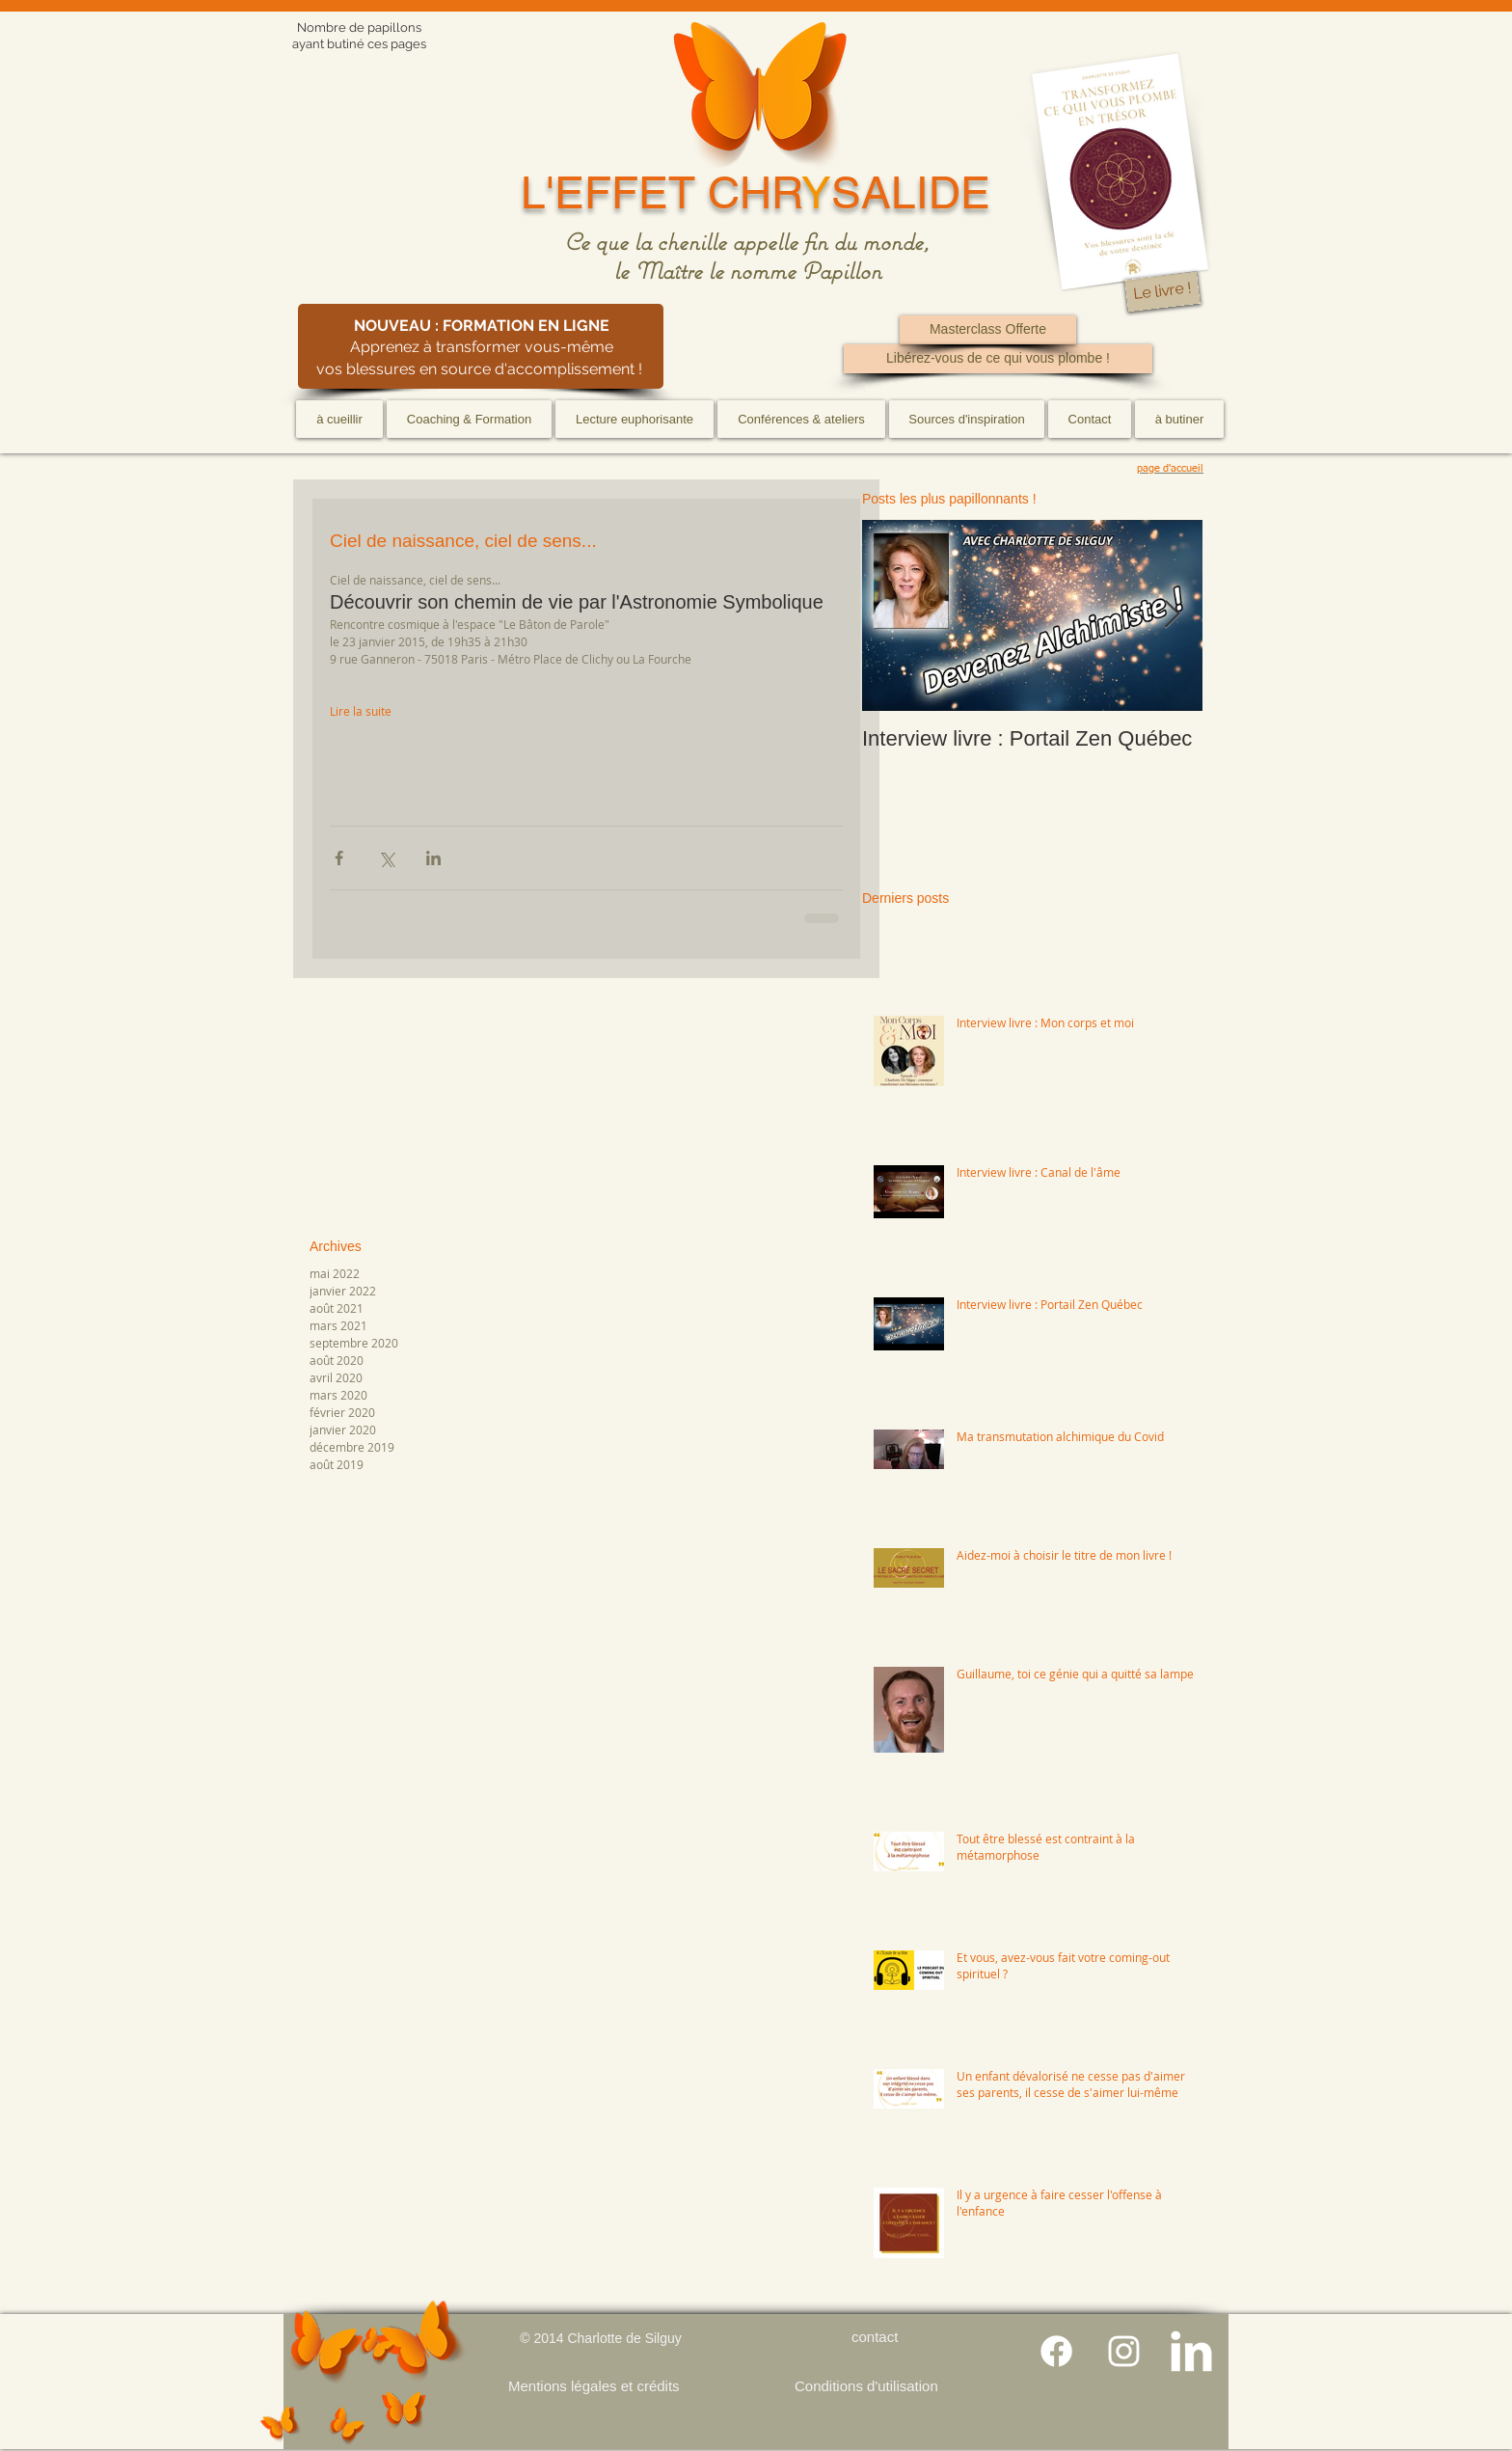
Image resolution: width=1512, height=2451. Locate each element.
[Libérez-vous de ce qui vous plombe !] (998, 358)
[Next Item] (1171, 616)
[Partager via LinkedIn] (433, 858)
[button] (469, 419)
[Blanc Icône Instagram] (1124, 2351)
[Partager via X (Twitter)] (386, 858)
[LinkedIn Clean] (1191, 2351)
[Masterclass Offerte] (988, 329)
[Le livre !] (1162, 292)
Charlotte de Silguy (624, 2338)
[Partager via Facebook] (339, 858)
